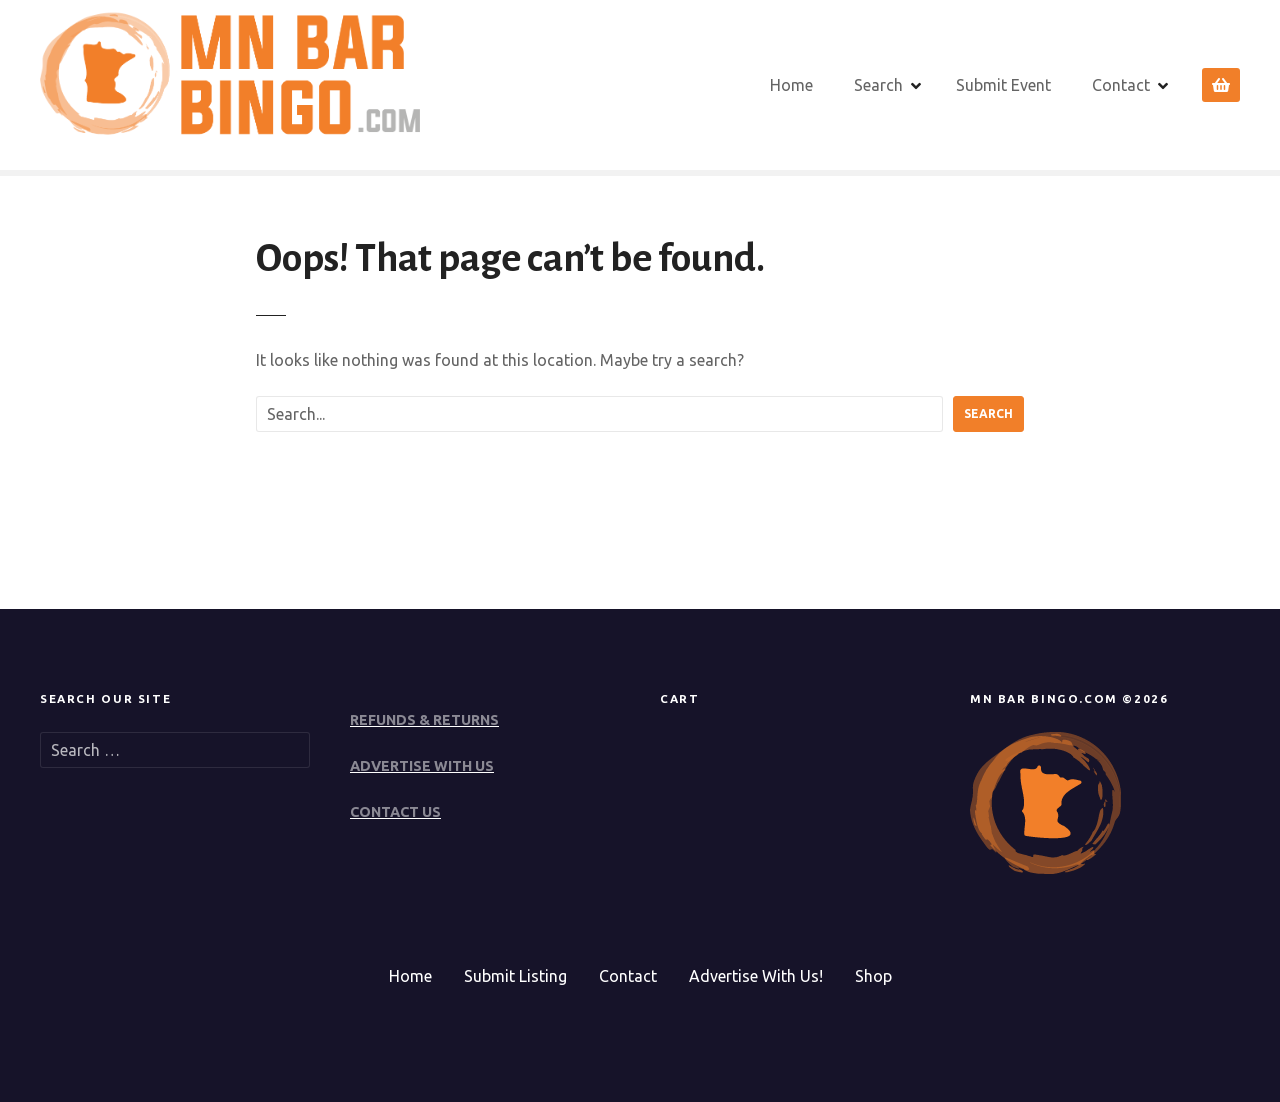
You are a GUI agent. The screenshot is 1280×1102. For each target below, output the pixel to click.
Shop (873, 976)
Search (878, 85)
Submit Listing (515, 976)
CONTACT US (395, 812)
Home (791, 85)
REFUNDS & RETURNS (424, 720)
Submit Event (1003, 85)
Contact (1121, 85)
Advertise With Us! (756, 976)
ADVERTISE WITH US (422, 766)
